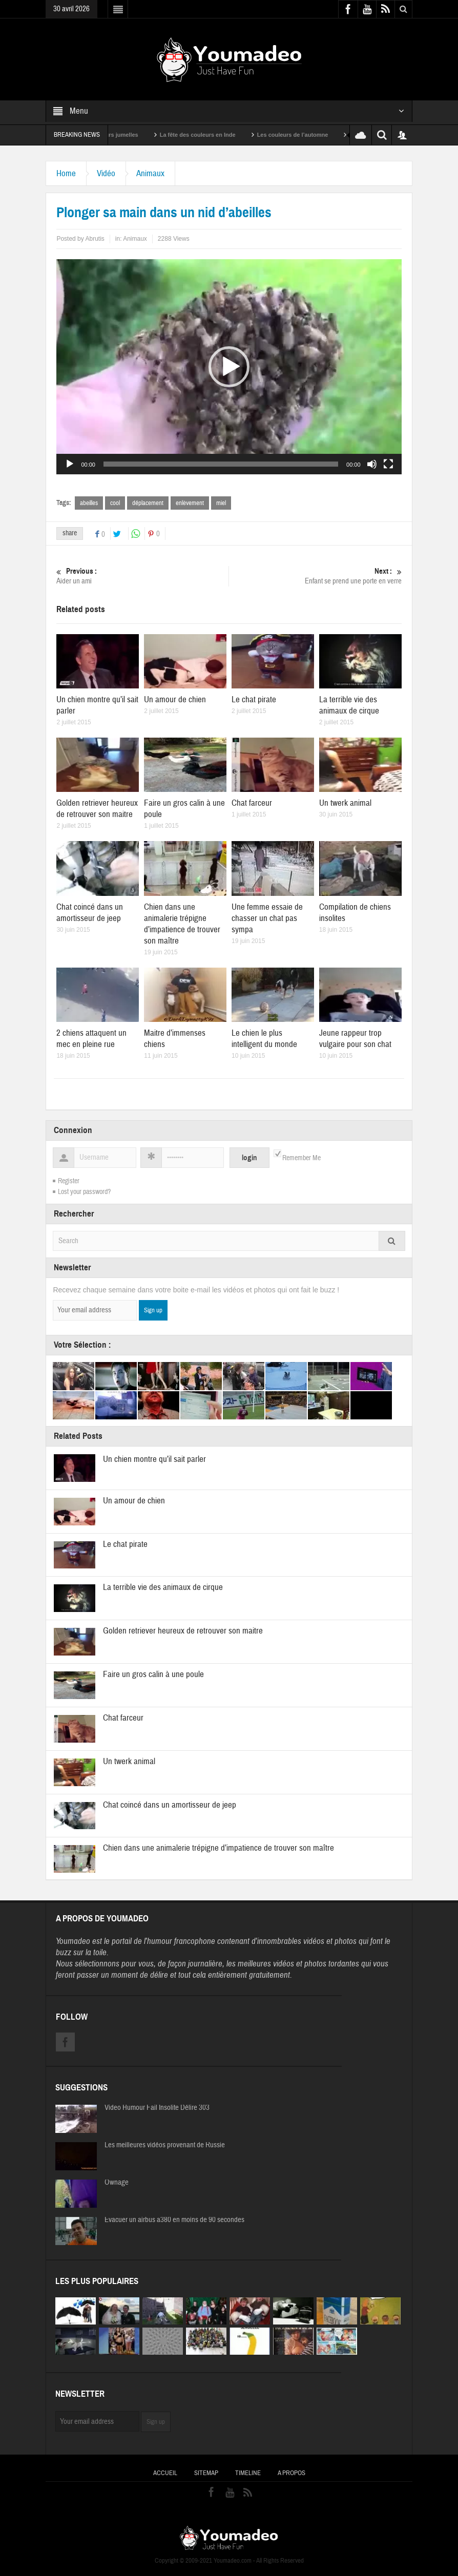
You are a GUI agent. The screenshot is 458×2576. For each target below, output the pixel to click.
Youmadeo (73, 1941)
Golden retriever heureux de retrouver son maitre (97, 809)
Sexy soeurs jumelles (127, 135)
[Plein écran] (388, 464)
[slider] (220, 464)
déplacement (147, 503)
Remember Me (301, 1158)
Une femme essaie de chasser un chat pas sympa (267, 918)
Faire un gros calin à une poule (153, 1674)
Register (68, 1181)
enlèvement (190, 503)
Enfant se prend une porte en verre (316, 576)
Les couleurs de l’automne (310, 135)
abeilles (89, 503)
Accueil (165, 2473)
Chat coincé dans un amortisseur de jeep (89, 913)
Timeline (248, 2473)
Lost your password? (84, 1192)
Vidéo (106, 173)
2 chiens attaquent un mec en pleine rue (91, 1039)
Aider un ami (142, 576)
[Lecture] (70, 464)
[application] (228, 366)
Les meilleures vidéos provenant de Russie (165, 2145)
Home (66, 173)
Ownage (117, 2182)
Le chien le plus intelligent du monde (264, 1039)
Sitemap (206, 2473)
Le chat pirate (254, 699)
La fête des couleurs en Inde (215, 135)
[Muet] (372, 464)
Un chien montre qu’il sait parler (154, 1459)
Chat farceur (252, 803)
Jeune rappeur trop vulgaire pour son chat (355, 1039)
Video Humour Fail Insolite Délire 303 (157, 2107)
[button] (229, 366)
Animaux (150, 173)
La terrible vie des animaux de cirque (349, 705)
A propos (291, 2473)
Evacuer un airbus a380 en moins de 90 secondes (174, 2220)
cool (115, 503)
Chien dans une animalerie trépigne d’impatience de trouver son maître (182, 924)
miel (221, 503)
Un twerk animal (345, 803)
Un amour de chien (175, 699)
